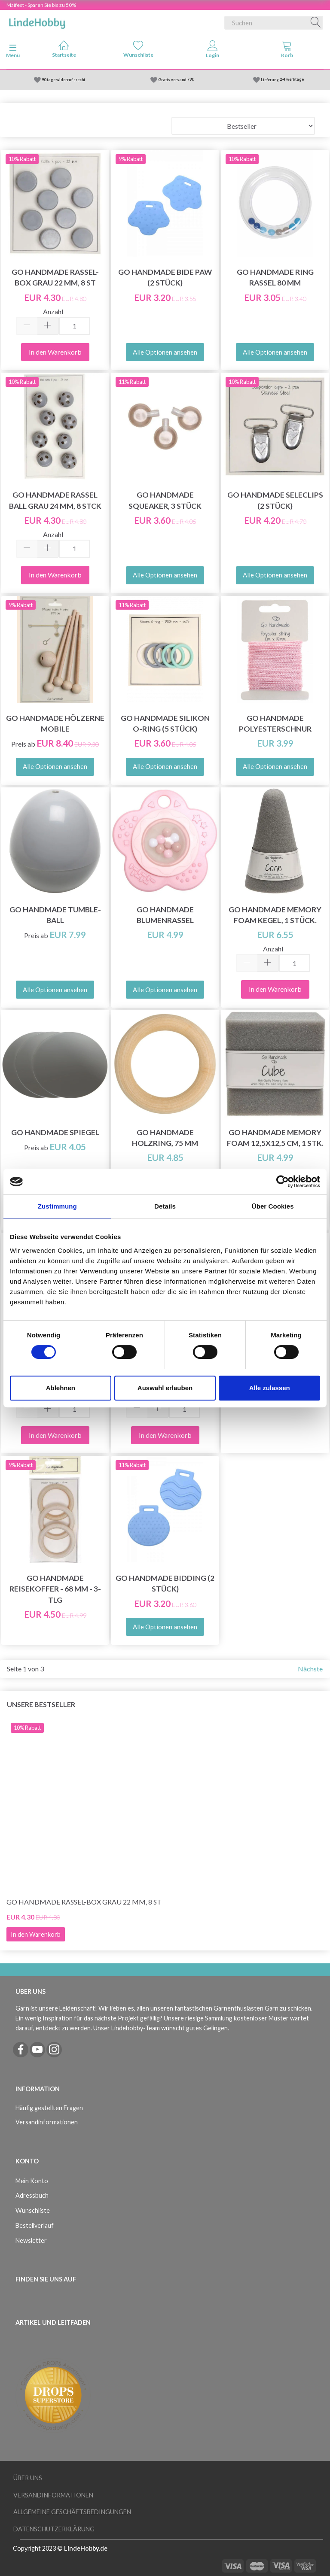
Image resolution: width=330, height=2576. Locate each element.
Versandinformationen (46, 2122)
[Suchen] (316, 23)
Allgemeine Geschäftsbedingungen (72, 2511)
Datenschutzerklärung (54, 2529)
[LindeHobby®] (37, 21)
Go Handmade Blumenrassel (165, 915)
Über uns (27, 2478)
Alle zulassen (269, 1387)
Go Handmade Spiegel (55, 1132)
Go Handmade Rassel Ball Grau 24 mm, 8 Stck (55, 500)
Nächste (310, 1669)
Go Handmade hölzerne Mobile (55, 723)
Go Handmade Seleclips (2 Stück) (275, 500)
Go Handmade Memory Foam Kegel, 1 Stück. (275, 915)
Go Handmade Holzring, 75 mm (165, 1138)
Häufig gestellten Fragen (49, 2107)
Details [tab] (165, 1206)
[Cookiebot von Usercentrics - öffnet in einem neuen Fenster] (282, 1181)
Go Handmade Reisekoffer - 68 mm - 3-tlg (55, 1589)
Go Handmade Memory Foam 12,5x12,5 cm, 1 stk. (275, 1138)
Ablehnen (60, 1387)
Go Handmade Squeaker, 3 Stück (165, 500)
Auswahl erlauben (165, 1387)
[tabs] (287, 51)
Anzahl (53, 311)
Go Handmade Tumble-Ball (55, 915)
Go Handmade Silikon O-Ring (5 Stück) (165, 723)
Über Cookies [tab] (273, 1206)
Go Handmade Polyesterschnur (275, 723)
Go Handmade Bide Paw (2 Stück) (165, 277)
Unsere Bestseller (41, 1704)
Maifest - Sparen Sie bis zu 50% (41, 5)
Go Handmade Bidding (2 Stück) (165, 1583)
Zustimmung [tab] (57, 1206)
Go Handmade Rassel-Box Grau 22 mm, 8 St (55, 277)
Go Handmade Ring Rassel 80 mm (275, 277)
